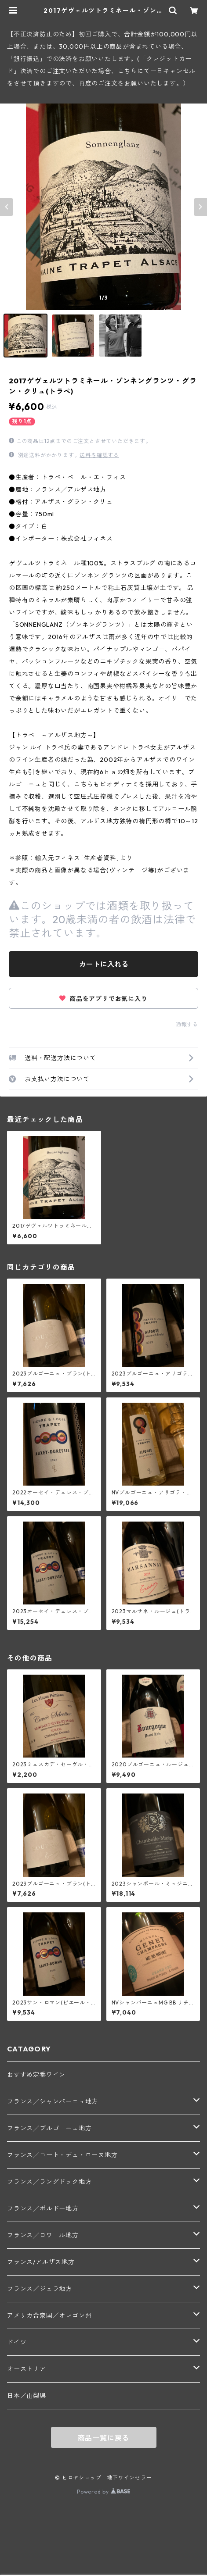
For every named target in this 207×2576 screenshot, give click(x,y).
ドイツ (16, 2342)
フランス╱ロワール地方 (43, 2235)
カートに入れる (103, 964)
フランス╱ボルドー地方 (43, 2208)
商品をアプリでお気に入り (103, 999)
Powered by (103, 2491)
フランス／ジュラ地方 (39, 2289)
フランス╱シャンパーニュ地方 (52, 2101)
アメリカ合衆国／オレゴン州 (49, 2315)
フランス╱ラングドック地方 (49, 2182)
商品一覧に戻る (104, 2437)
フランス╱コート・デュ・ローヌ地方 (62, 2155)
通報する (187, 1024)
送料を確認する (99, 455)
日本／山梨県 (26, 2396)
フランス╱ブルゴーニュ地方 (49, 2128)
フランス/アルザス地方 (41, 2262)
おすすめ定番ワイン (36, 2075)
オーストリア (26, 2369)
